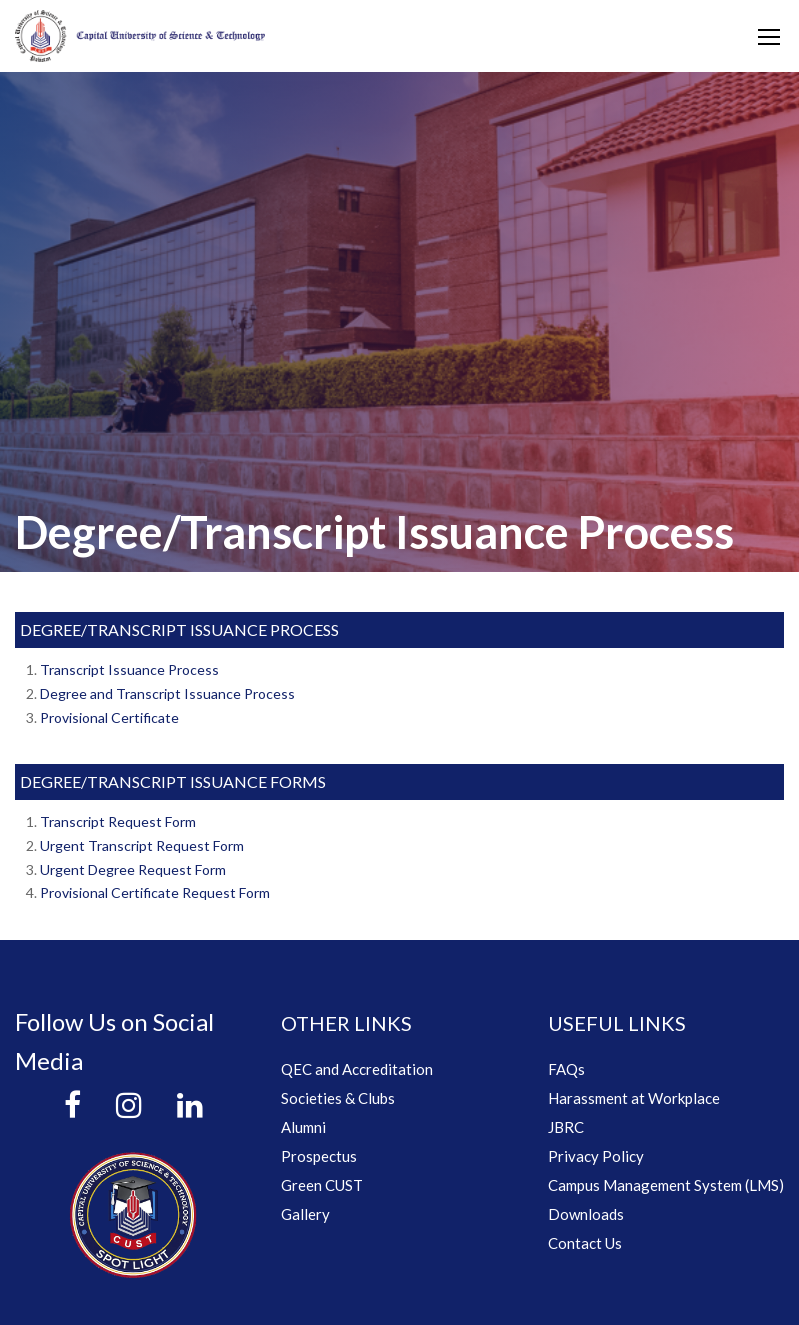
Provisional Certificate (109, 717)
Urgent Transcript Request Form (142, 845)
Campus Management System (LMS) (666, 1185)
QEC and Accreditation (357, 1069)
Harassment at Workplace (634, 1098)
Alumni (303, 1127)
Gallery (305, 1214)
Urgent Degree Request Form (133, 869)
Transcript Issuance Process (129, 669)
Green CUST (322, 1185)
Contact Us (585, 1243)
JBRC (566, 1127)
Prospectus (319, 1156)
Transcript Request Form (118, 821)
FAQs (566, 1069)
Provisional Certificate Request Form (155, 892)
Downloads (586, 1214)
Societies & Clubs (338, 1098)
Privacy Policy (596, 1156)
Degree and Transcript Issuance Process (167, 693)
